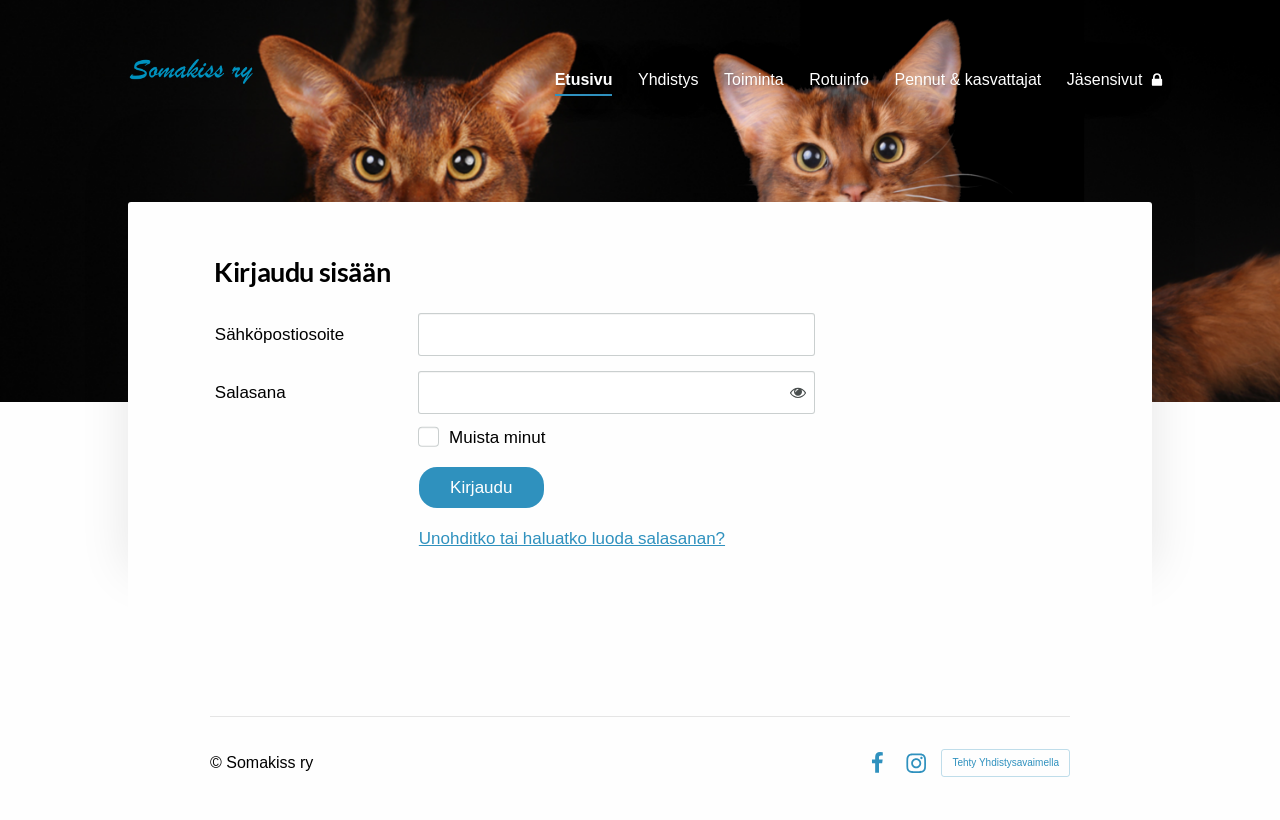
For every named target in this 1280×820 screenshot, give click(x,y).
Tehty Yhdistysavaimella (1005, 762)
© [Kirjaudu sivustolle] (218, 762)
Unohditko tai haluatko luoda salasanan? (572, 538)
